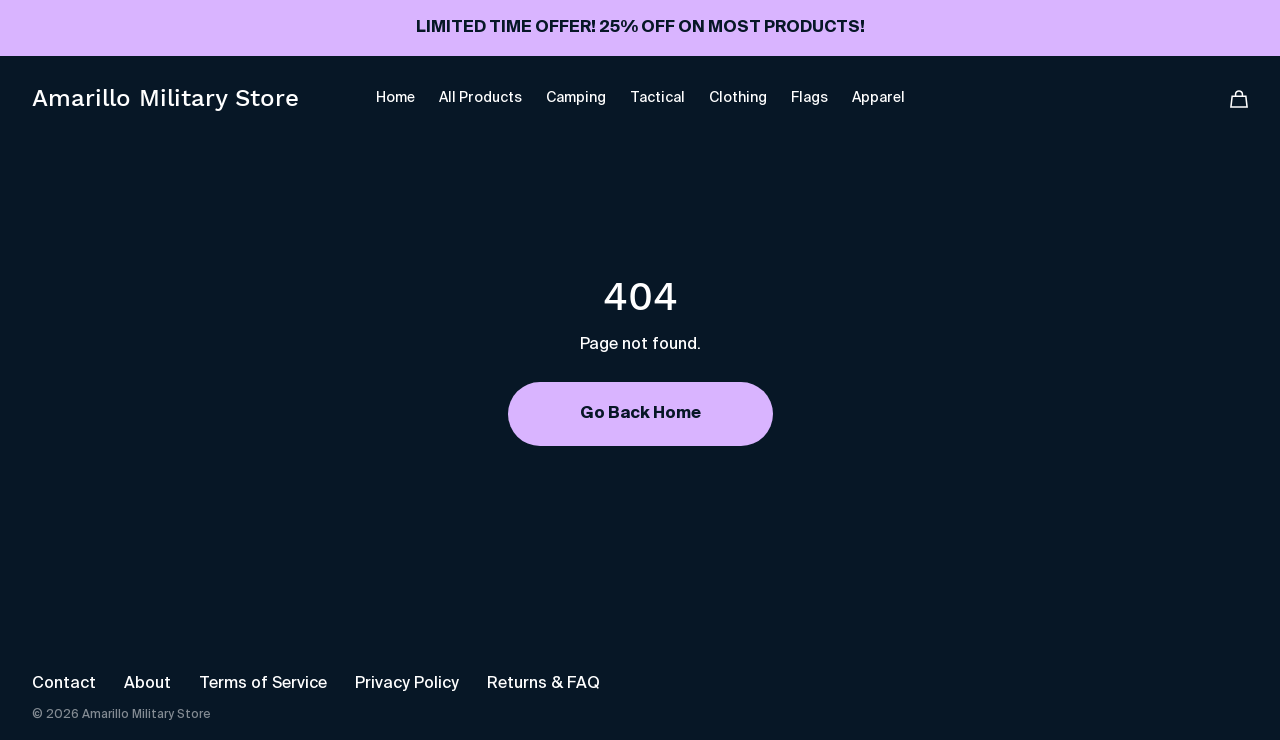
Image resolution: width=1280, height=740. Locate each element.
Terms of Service (263, 684)
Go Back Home (640, 414)
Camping (576, 98)
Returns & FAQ (543, 684)
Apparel (878, 98)
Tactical (657, 98)
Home (395, 98)
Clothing (738, 98)
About (147, 684)
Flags (809, 98)
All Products (480, 98)
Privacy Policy (407, 684)
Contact (64, 684)
